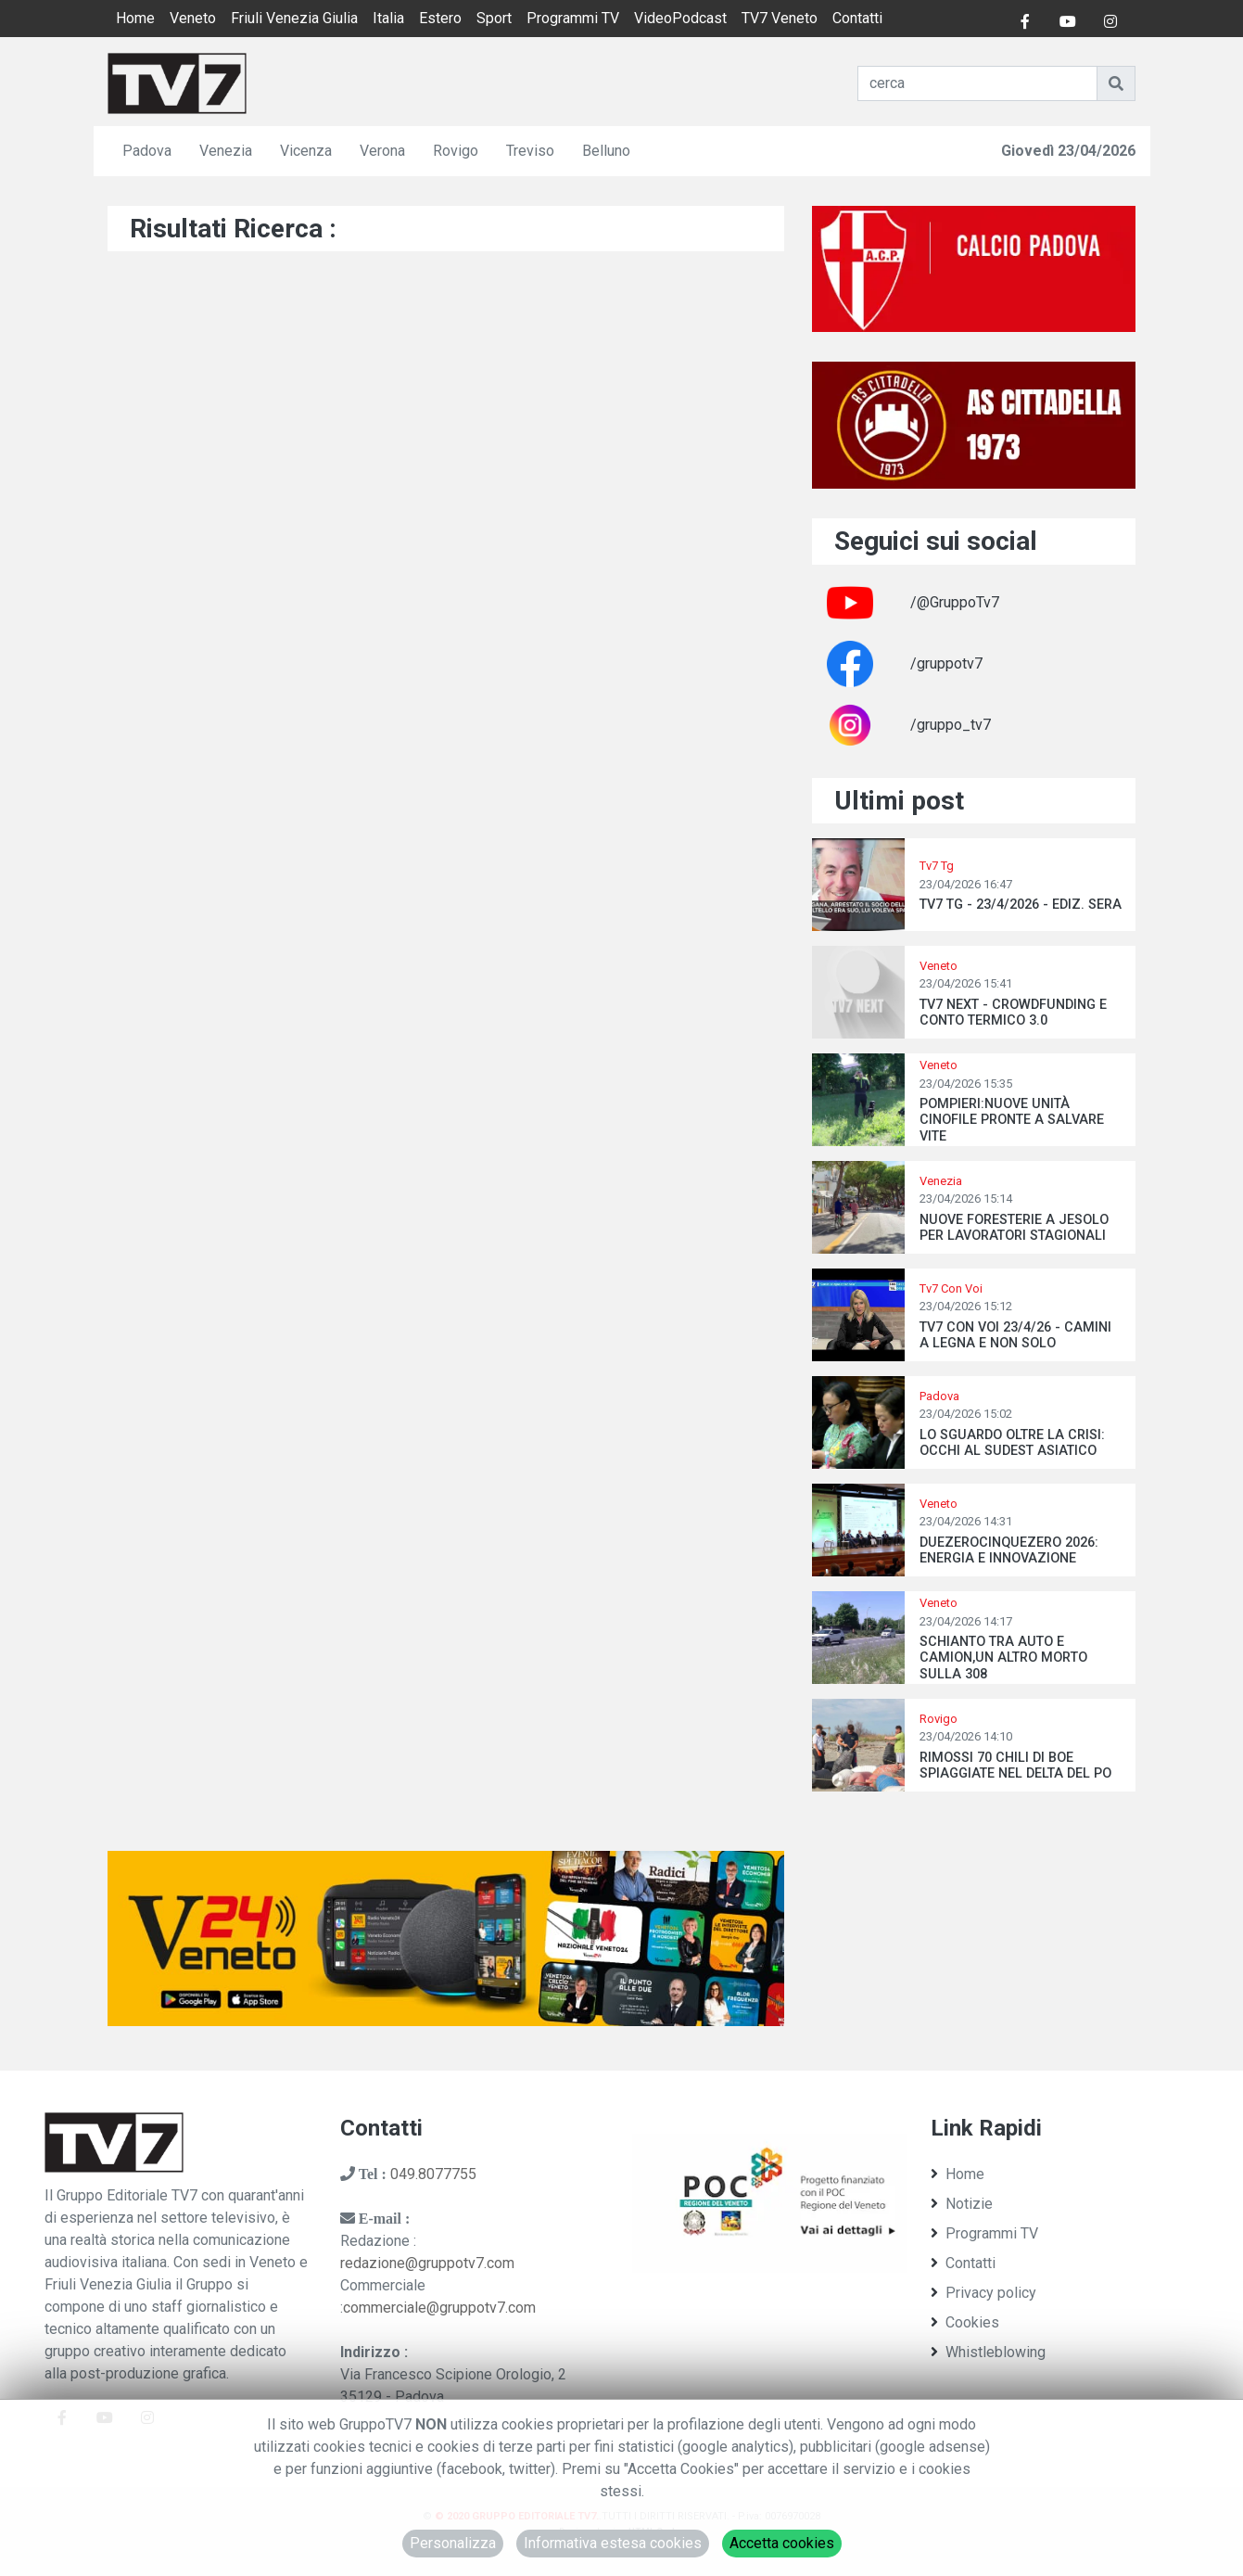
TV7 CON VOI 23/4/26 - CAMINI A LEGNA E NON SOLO (1015, 1335)
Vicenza (306, 150)
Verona (382, 150)
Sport (494, 18)
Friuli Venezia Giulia (294, 18)
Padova (146, 150)
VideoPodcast (680, 18)
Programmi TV (572, 18)
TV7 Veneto (780, 18)
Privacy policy (983, 2293)
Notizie (962, 2204)
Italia (388, 18)
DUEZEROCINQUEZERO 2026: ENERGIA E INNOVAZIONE (1009, 1550)
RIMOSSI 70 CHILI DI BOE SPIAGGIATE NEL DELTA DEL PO (1015, 1765)
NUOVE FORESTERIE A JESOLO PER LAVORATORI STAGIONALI (1014, 1227)
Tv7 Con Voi (951, 1288)
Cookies (965, 2322)
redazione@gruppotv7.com (427, 2263)
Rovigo (455, 150)
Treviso (530, 150)
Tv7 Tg (937, 866)
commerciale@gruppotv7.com (439, 2307)
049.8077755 (433, 2174)
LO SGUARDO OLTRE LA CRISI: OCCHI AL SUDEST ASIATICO (1012, 1443)
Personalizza (453, 2543)
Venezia (225, 150)
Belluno (606, 150)
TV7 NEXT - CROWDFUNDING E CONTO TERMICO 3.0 (1013, 1012)
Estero (440, 18)
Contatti (857, 18)
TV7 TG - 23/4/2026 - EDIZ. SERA (1021, 904)
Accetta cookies (781, 2543)
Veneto (193, 18)
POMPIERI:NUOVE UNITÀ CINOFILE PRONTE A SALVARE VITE (1012, 1120)
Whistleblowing (988, 2352)
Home (135, 18)
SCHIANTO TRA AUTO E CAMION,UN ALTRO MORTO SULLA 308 (1003, 1658)
